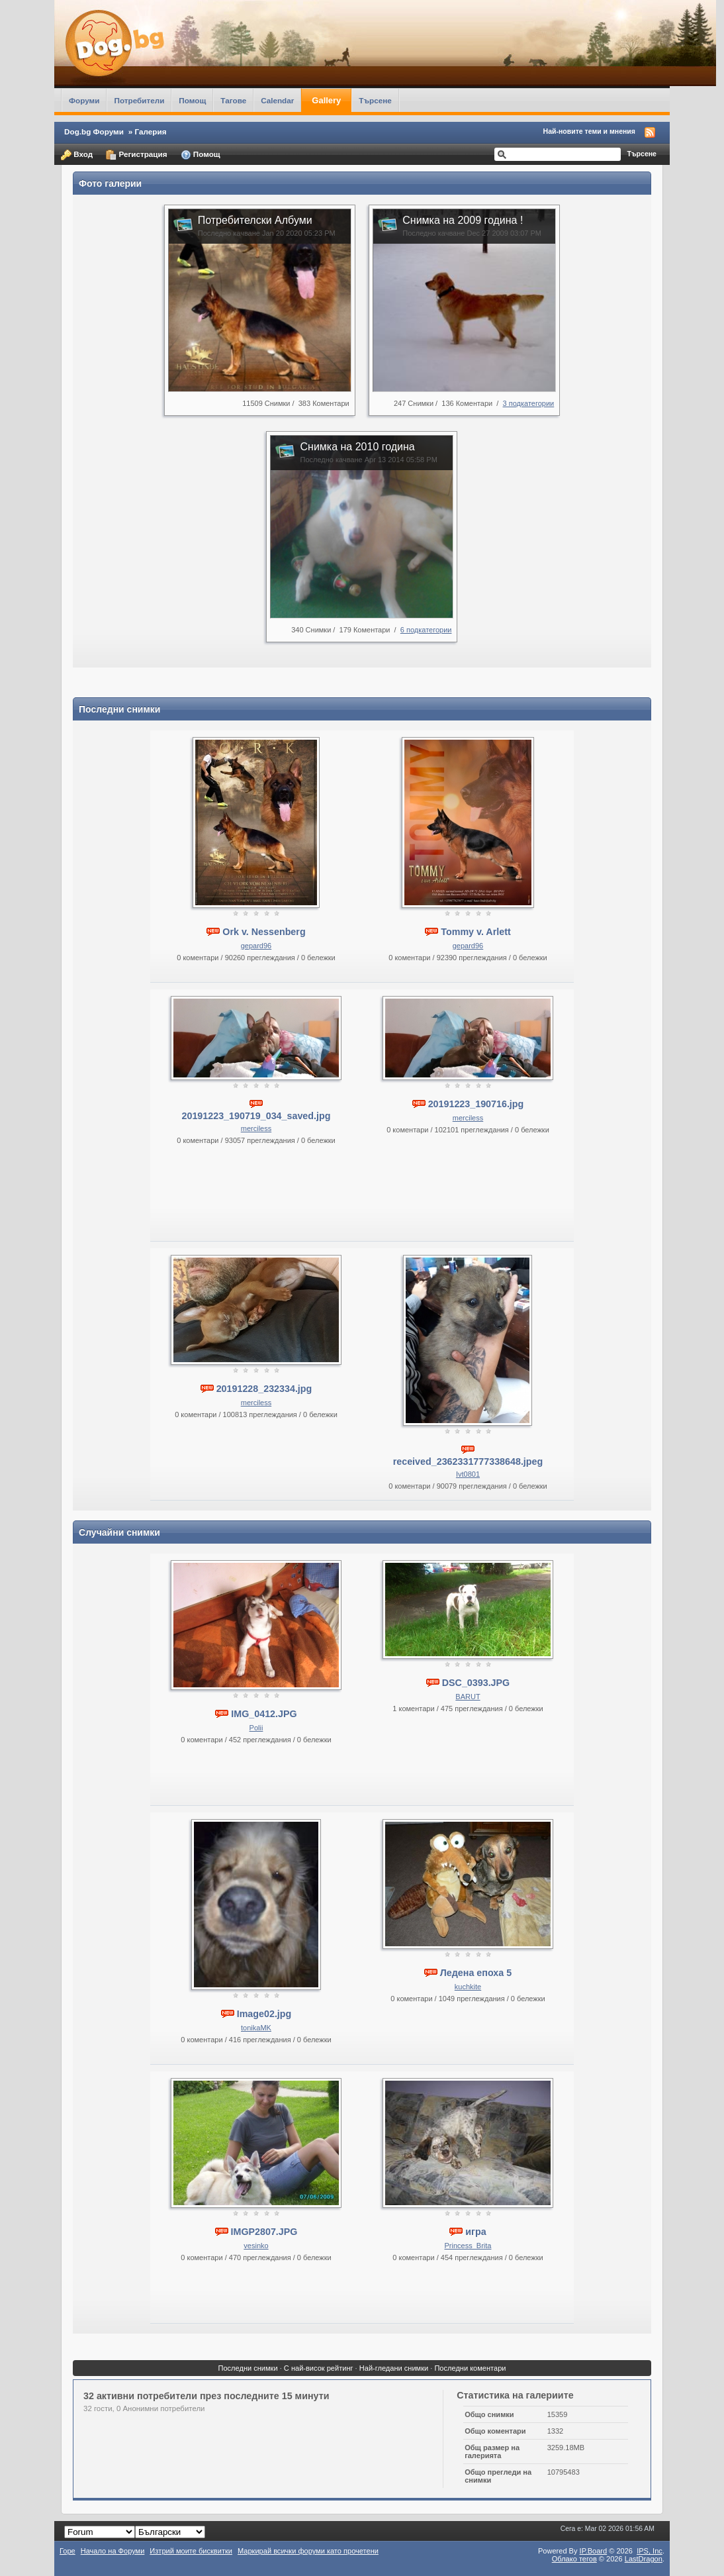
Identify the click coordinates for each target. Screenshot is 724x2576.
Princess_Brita (468, 2246)
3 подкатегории (529, 403)
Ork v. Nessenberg (263, 931)
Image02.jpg (264, 2013)
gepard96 (256, 946)
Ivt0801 (468, 1474)
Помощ (192, 100)
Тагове (233, 100)
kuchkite (468, 1987)
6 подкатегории (426, 630)
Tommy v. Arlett (475, 931)
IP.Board (594, 2551)
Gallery (326, 100)
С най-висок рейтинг (318, 2368)
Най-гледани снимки (393, 2368)
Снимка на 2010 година (357, 446)
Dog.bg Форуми (94, 131)
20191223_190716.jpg (476, 1104)
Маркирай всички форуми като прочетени (308, 2551)
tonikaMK (256, 2028)
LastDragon (643, 2559)
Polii (256, 1728)
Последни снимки (247, 2368)
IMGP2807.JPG (264, 2231)
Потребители (139, 100)
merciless (256, 1128)
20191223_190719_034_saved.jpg (255, 1116)
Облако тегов (574, 2559)
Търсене (375, 100)
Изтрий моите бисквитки (191, 2551)
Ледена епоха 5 (476, 1972)
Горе (67, 2551)
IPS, (649, 2551)
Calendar (277, 100)
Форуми (84, 100)
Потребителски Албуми (255, 220)
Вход (77, 155)
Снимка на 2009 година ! (462, 220)
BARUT (467, 1697)
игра (475, 2231)
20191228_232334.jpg (264, 1388)
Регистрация (136, 155)
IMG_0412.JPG (263, 1714)
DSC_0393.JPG (476, 1682)
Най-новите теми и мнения (589, 131)
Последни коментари (470, 2368)
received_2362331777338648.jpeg (468, 1461)
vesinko (256, 2246)
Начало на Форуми (113, 2551)
